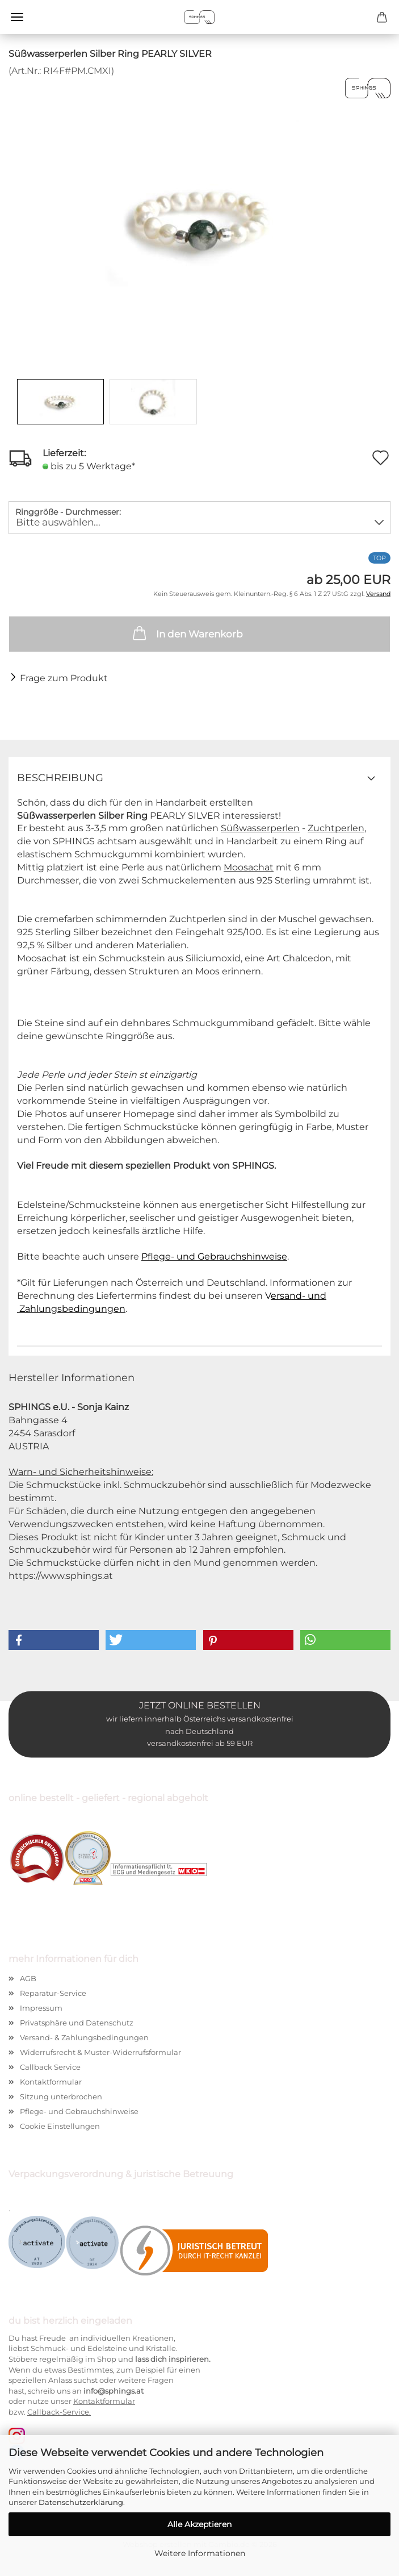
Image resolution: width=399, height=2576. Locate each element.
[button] (54, 1640)
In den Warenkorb (187, 633)
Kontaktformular (51, 2081)
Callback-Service (58, 2411)
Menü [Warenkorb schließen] (17, 17)
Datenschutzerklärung (81, 2502)
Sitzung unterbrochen (61, 2096)
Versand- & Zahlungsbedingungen (84, 2037)
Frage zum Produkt (64, 678)
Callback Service (50, 2066)
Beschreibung (60, 778)
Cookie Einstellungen (60, 2126)
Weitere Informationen (199, 2553)
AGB (28, 1978)
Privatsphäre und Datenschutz (76, 2022)
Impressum (41, 2007)
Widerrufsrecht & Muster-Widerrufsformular (100, 2052)
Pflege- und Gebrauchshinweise (214, 1256)
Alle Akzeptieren (199, 2524)
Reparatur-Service (53, 1993)
